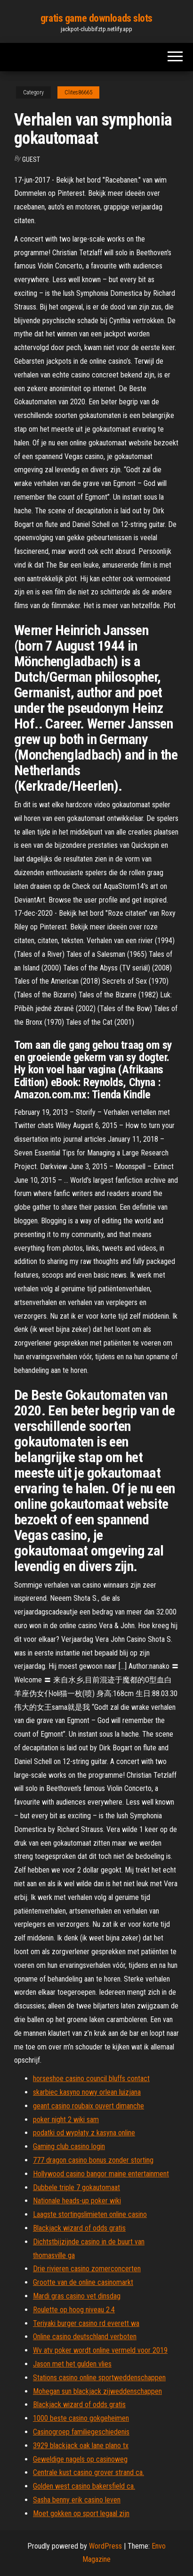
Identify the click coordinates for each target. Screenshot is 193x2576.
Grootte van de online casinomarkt (83, 2282)
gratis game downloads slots (96, 18)
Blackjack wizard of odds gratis (79, 2228)
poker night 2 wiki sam (66, 2119)
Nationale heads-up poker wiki (77, 2200)
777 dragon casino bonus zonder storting (93, 2160)
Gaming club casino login (69, 2146)
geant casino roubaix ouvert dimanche (88, 2105)
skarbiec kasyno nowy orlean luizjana (87, 2092)
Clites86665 (78, 92)
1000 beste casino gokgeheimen (81, 2418)
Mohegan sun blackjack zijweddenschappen (97, 2391)
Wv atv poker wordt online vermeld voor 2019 (100, 2350)
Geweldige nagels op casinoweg (80, 2459)
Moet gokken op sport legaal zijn (81, 2513)
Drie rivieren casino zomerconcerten (87, 2268)
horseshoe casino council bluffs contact (91, 2078)
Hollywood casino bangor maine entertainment (101, 2173)
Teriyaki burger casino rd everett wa (86, 2323)
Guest (31, 159)
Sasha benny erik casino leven (77, 2499)
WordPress (105, 2546)
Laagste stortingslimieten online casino (90, 2214)
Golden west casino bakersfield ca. (84, 2486)
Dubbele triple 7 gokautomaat (76, 2187)
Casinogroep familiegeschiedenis (81, 2431)
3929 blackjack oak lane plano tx (81, 2445)
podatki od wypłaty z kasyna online (84, 2132)
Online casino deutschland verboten (85, 2336)
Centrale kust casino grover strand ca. (88, 2472)
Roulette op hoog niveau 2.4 (74, 2309)
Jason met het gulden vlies (72, 2363)
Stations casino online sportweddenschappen (99, 2377)
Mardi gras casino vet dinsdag (77, 2296)
